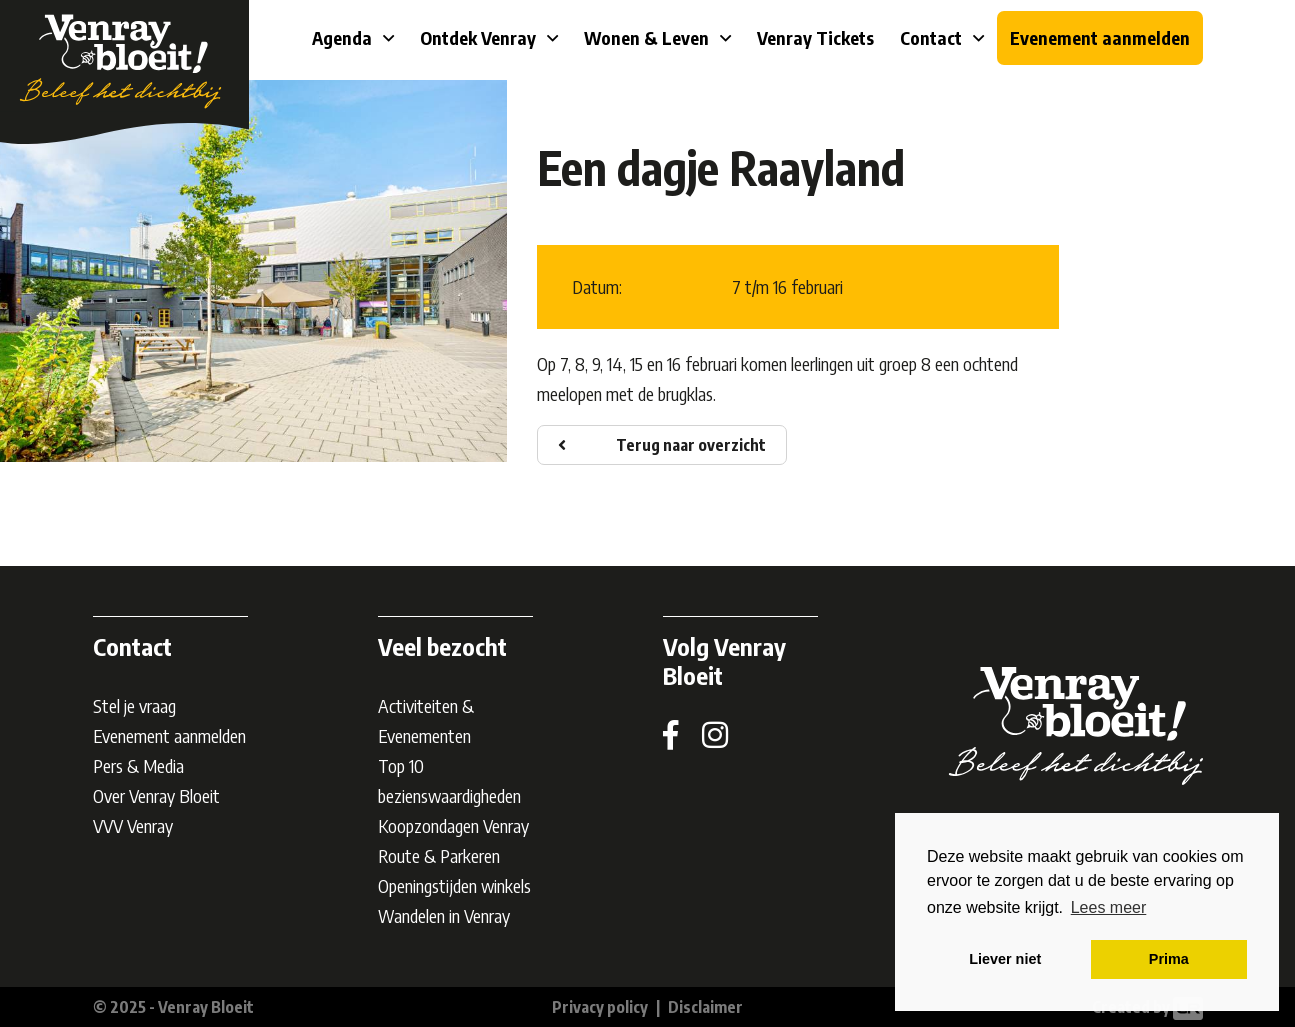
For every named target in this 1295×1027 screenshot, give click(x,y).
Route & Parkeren (439, 855)
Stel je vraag (134, 705)
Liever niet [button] (1005, 959)
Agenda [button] (344, 37)
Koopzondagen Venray (453, 825)
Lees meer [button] (1109, 907)
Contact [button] (933, 37)
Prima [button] (1169, 959)
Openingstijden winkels (454, 885)
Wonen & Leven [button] (648, 37)
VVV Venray (133, 825)
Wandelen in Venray (444, 915)
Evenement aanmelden (1100, 37)
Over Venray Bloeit (156, 795)
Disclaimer (705, 1007)
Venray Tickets (815, 37)
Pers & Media (138, 765)
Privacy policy (600, 1007)
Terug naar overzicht (691, 445)
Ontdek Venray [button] (480, 37)
